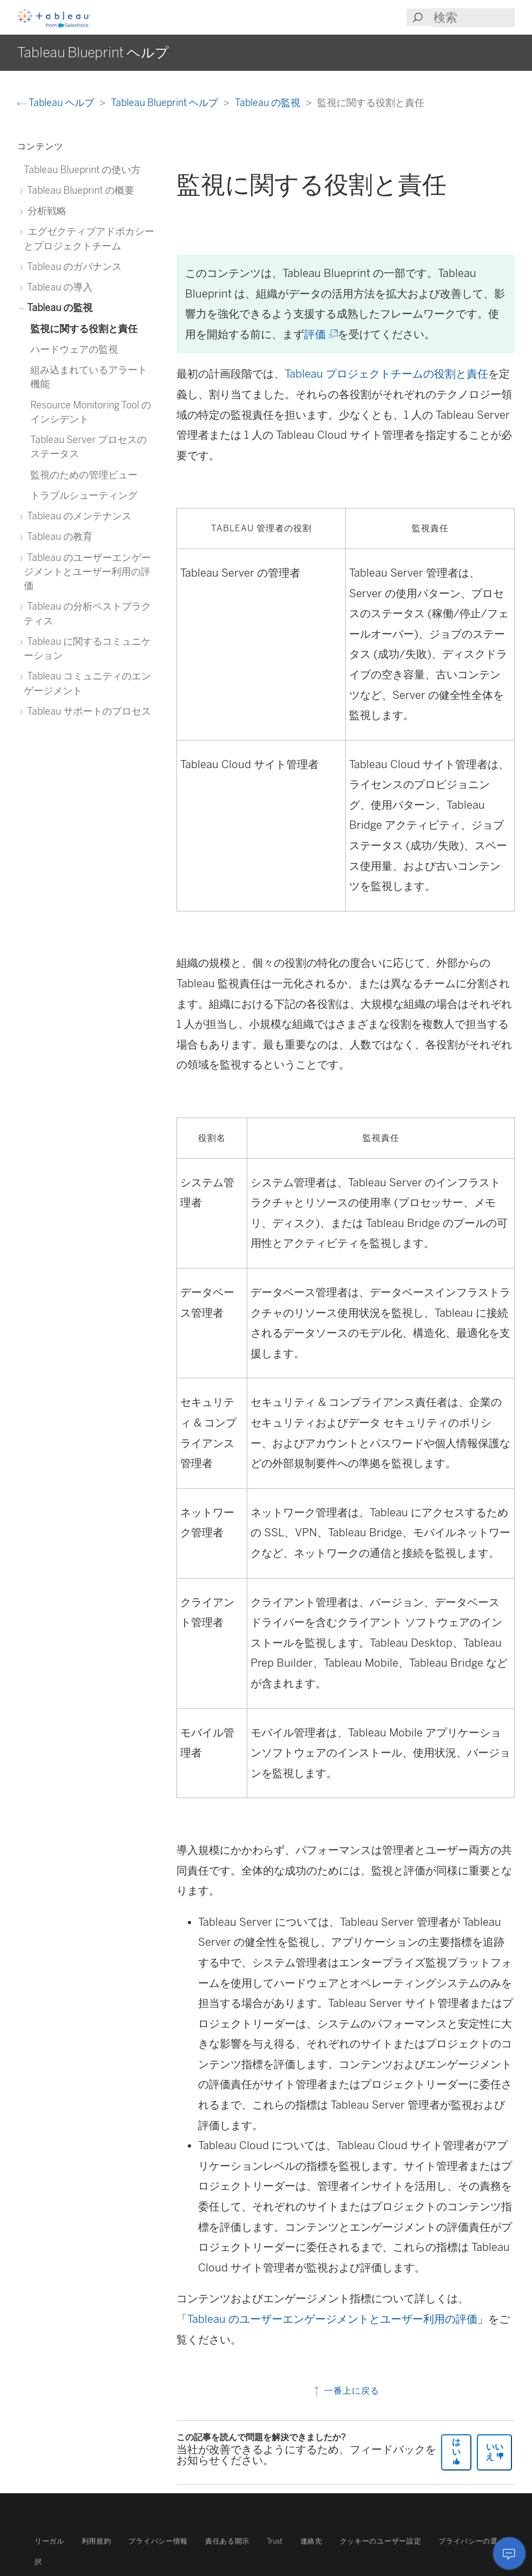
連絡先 (311, 2541)
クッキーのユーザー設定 (381, 2541)
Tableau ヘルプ (56, 102)
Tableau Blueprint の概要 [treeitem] (79, 190)
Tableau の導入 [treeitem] (58, 287)
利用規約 (96, 2541)
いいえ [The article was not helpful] (494, 2452)
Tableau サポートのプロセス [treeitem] (87, 711)
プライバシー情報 (157, 2541)
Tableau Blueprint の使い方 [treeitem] (82, 169)
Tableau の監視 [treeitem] (58, 307)
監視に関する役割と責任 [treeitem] (83, 328)
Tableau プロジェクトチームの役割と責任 (386, 373)
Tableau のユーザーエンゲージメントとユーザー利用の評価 (332, 2319)
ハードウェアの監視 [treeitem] (74, 349)
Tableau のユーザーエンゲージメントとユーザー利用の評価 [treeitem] (87, 572)
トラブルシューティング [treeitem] (83, 495)
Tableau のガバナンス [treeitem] (73, 266)
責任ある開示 (227, 2541)
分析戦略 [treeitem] (45, 210)
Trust (275, 2541)
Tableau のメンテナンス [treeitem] (78, 515)
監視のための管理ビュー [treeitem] (83, 474)
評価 (320, 334)
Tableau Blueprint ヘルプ (165, 102)
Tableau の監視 (269, 102)
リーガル (49, 2541)
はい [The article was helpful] (456, 2451)
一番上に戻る (345, 2391)
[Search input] (473, 17)
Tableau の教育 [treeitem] (58, 536)
